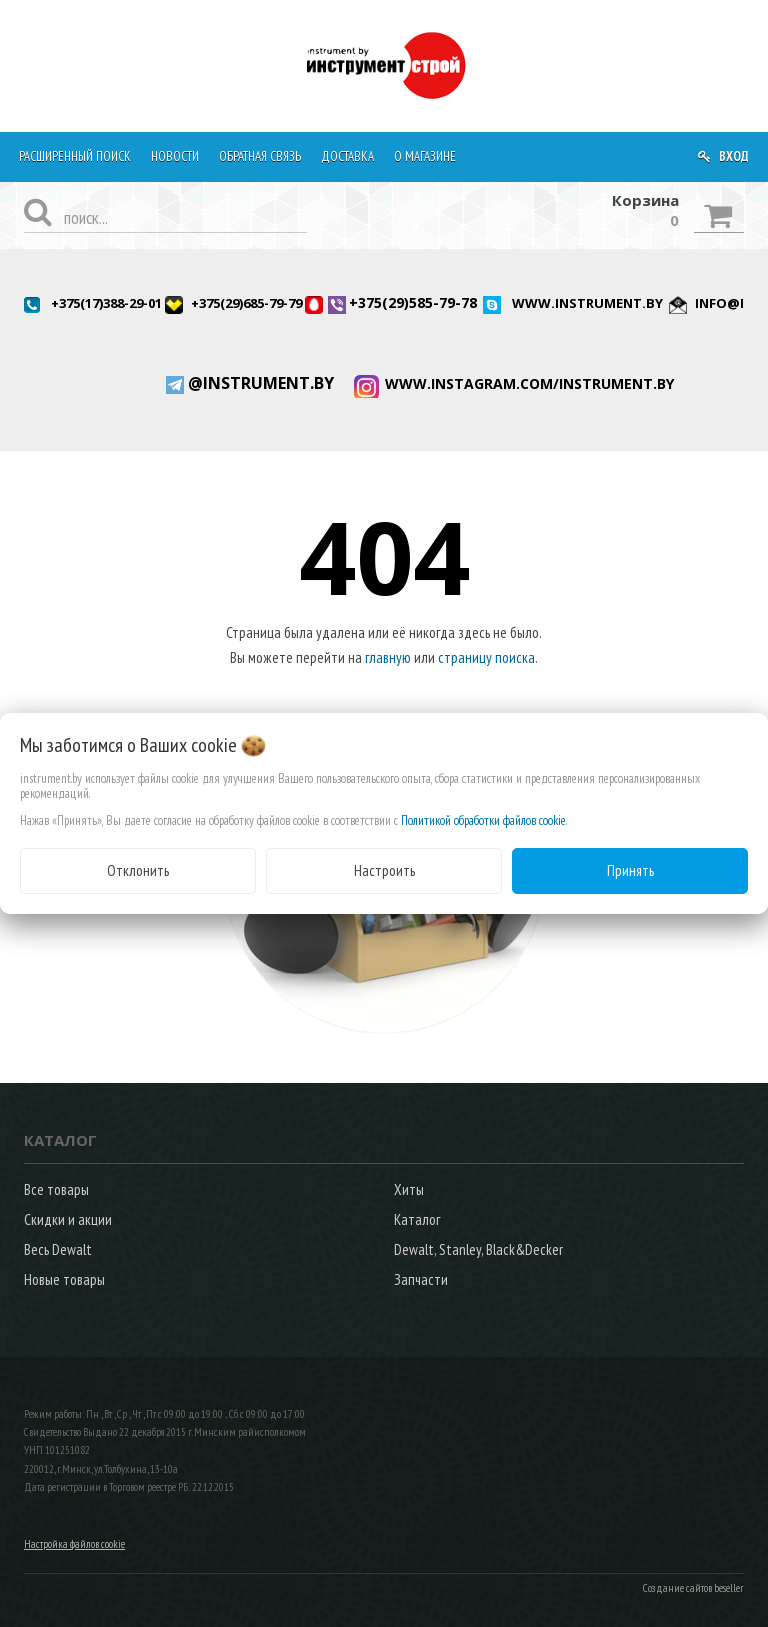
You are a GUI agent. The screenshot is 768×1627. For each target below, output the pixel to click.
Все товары (56, 1189)
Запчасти (421, 1279)
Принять (630, 870)
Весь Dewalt (58, 1249)
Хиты (409, 1189)
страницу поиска (486, 657)
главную (388, 657)
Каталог (417, 1219)
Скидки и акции (68, 1219)
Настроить (384, 870)
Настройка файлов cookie (74, 1544)
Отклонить (138, 870)
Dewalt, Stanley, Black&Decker (478, 1249)
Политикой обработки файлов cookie (483, 820)
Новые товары (64, 1279)
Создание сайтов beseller (693, 1588)
